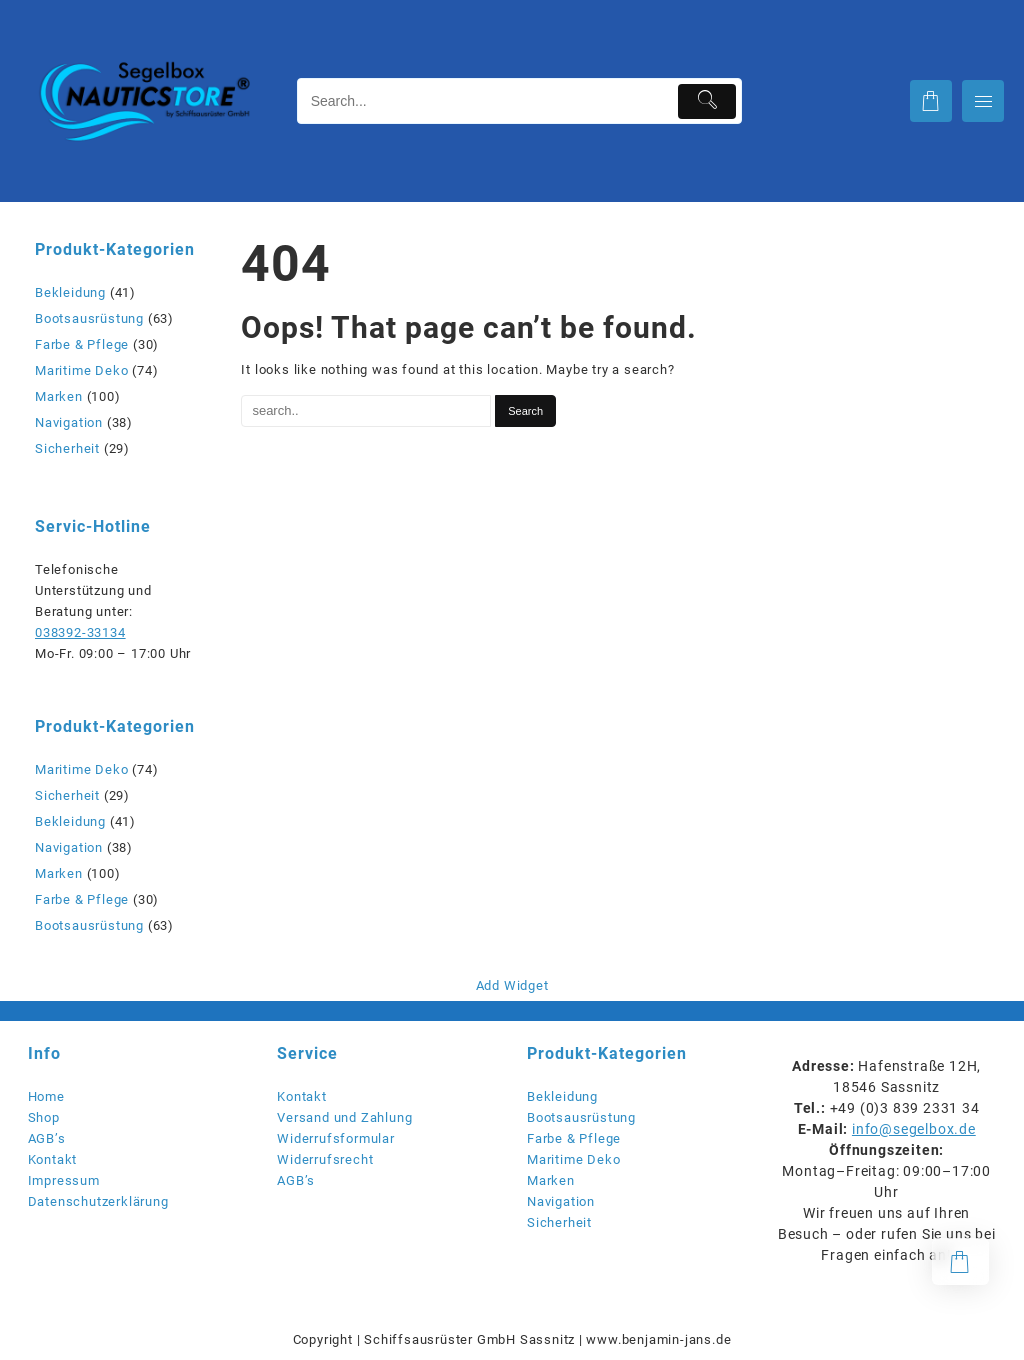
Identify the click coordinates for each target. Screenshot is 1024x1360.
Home (46, 1096)
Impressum (64, 1180)
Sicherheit (67, 448)
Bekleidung (70, 292)
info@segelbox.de (914, 1129)
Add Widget (512, 985)
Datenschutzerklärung (98, 1201)
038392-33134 (80, 632)
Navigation (69, 422)
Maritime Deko (81, 370)
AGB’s (47, 1138)
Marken (59, 396)
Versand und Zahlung (344, 1117)
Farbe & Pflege (82, 344)
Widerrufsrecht (325, 1159)
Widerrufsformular (336, 1138)
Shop (44, 1117)
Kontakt (53, 1159)
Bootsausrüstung (89, 318)
